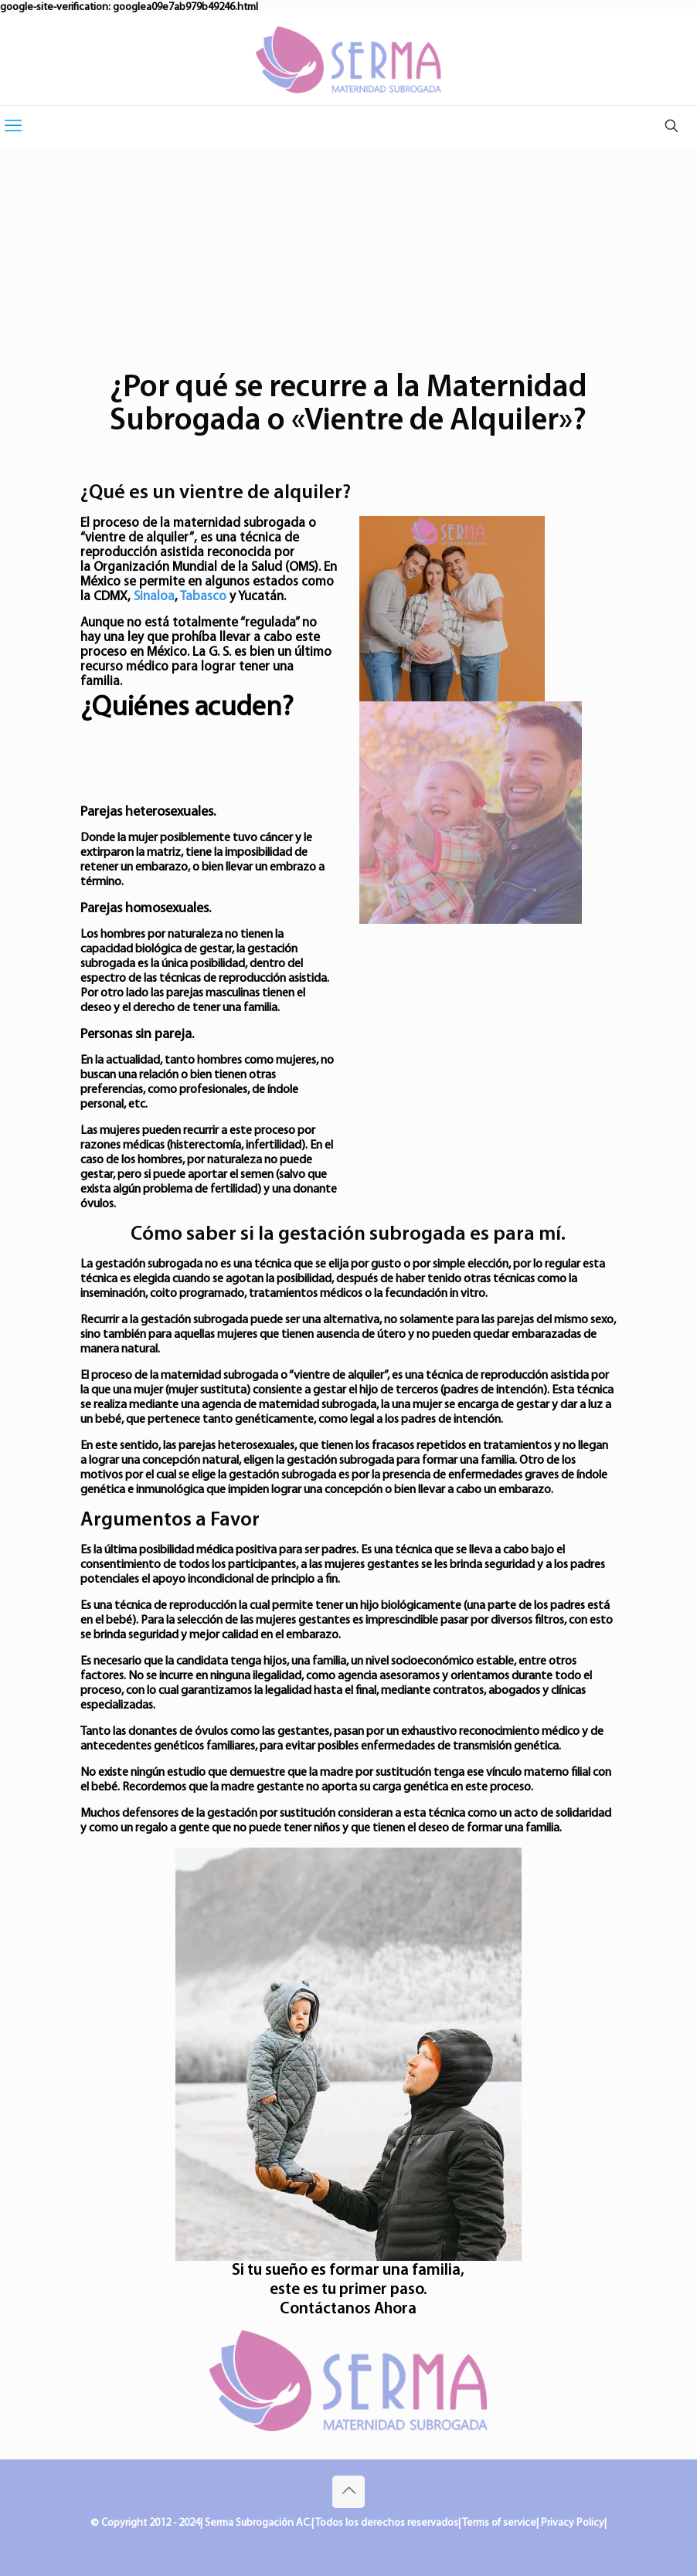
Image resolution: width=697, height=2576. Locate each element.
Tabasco (203, 596)
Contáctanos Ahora (348, 2309)
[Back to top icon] (348, 2492)
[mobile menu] (13, 127)
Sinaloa (154, 596)
